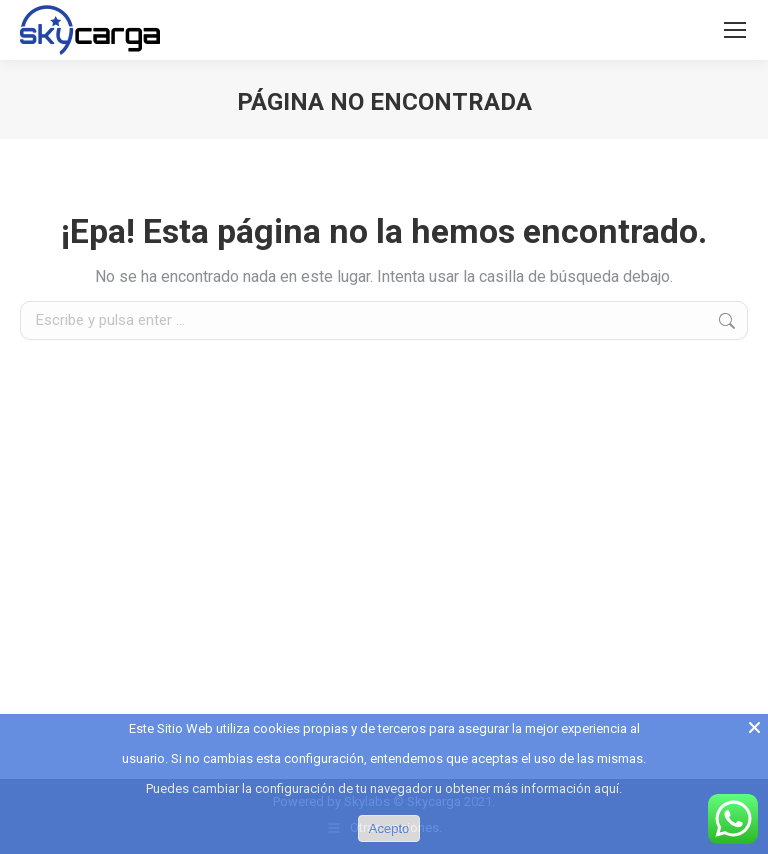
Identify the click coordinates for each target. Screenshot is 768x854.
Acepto (389, 828)
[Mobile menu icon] (735, 30)
